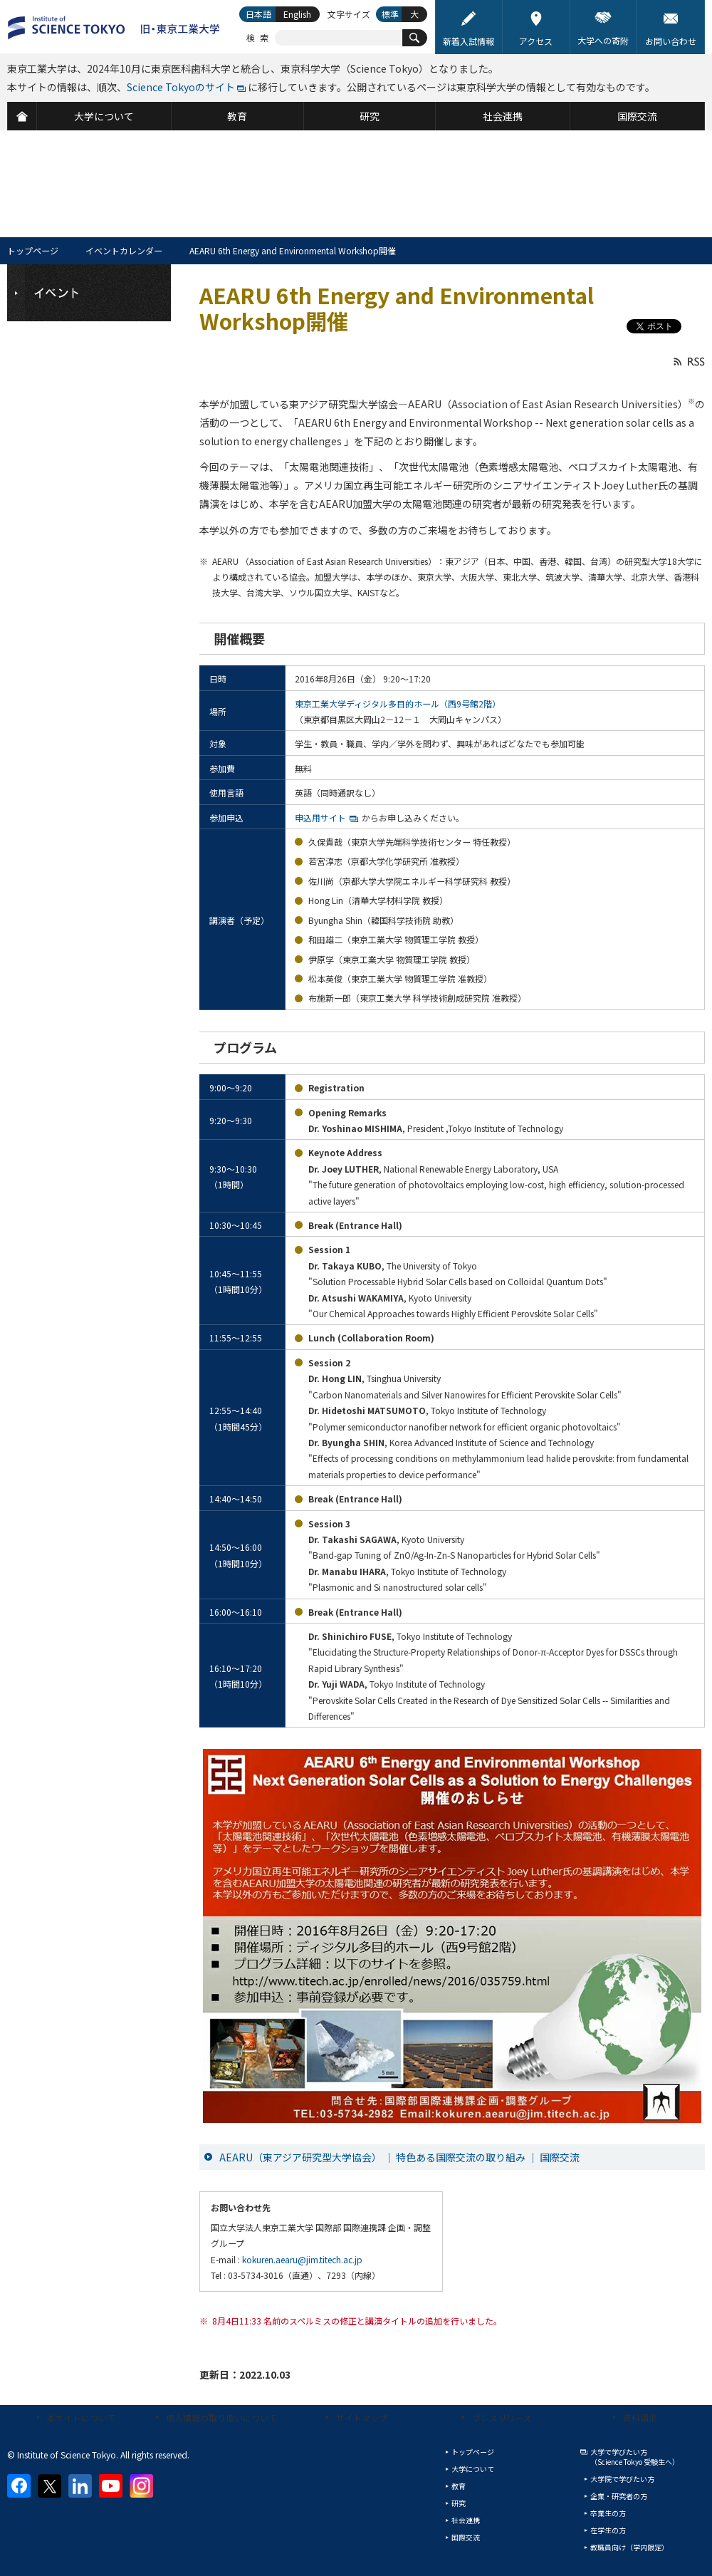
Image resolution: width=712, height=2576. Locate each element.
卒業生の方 (608, 2513)
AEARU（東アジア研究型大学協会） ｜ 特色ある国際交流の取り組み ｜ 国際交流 (399, 2157)
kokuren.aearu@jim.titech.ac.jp (302, 2259)
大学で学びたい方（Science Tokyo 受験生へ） (634, 2456)
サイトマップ (361, 2417)
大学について (472, 2468)
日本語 (258, 14)
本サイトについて (81, 2417)
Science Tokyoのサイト (181, 87)
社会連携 (465, 2520)
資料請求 (640, 2417)
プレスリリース (501, 2417)
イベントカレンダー (123, 250)
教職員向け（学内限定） (629, 2547)
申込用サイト (320, 817)
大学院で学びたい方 (622, 2478)
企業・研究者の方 (618, 2496)
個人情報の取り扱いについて (221, 2417)
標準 (390, 14)
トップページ (32, 250)
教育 (458, 2486)
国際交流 (465, 2537)
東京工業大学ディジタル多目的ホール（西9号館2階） (398, 703)
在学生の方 (608, 2530)
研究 (458, 2503)
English (297, 14)
